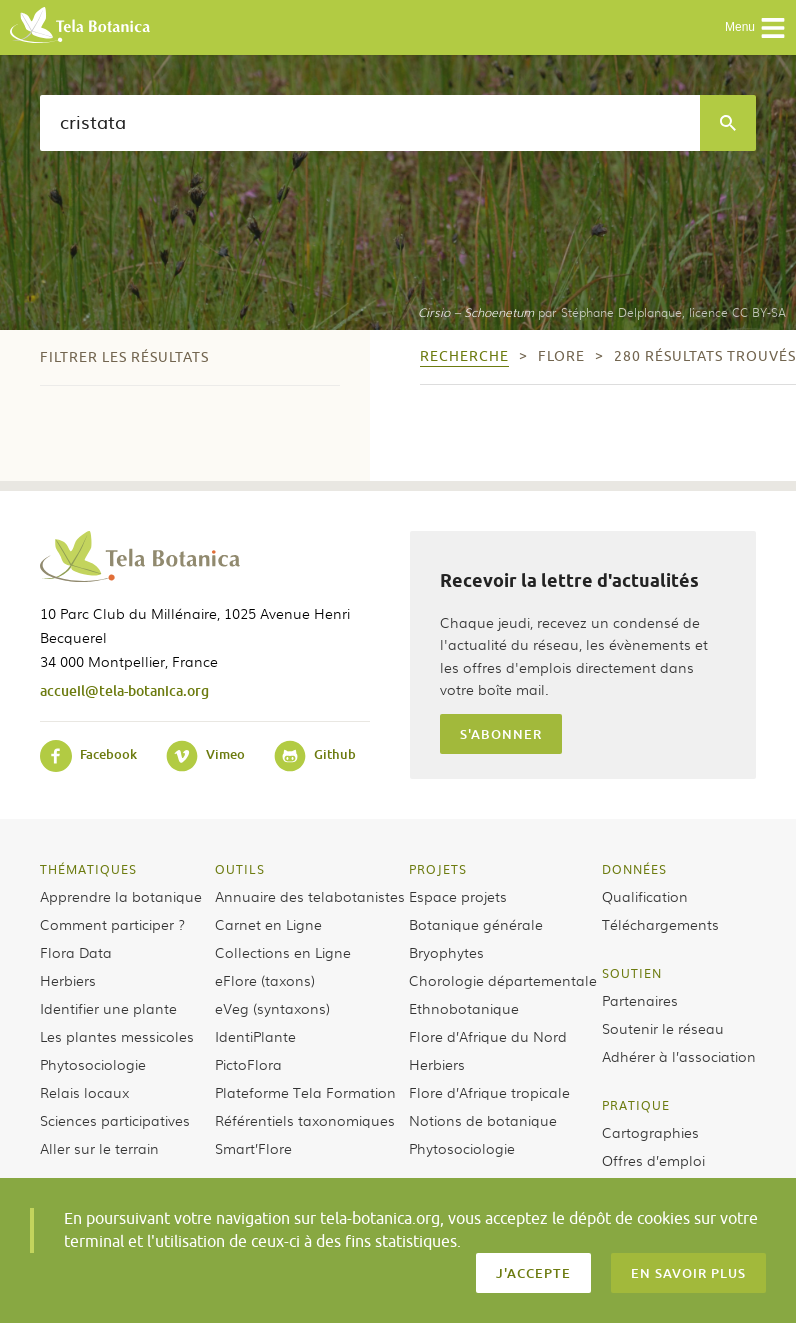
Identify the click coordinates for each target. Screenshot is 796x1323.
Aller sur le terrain (99, 1148)
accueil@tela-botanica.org (124, 690)
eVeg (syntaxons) (272, 1008)
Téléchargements (660, 924)
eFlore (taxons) (265, 980)
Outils (240, 869)
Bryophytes (446, 952)
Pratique (636, 1105)
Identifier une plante (108, 1008)
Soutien (632, 973)
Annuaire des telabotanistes (310, 896)
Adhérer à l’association (679, 1056)
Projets (438, 869)
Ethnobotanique (464, 1008)
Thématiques (88, 869)
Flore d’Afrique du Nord (488, 1036)
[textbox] (370, 123)
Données (634, 869)
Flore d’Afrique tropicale (489, 1092)
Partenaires (640, 1000)
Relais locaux (84, 1092)
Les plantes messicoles (117, 1036)
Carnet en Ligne (268, 924)
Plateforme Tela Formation (305, 1092)
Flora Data (76, 952)
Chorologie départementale (503, 980)
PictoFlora (248, 1064)
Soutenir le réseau (663, 1028)
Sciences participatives (115, 1120)
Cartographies (650, 1132)
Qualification (645, 896)
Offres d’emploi (653, 1160)
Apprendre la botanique (121, 896)
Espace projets (458, 896)
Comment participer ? (112, 924)
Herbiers (68, 980)
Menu (755, 28)
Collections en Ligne (283, 952)
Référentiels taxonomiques (305, 1120)
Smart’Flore (253, 1148)
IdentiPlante (255, 1036)
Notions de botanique (483, 1120)
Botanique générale (476, 924)
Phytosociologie (93, 1064)
